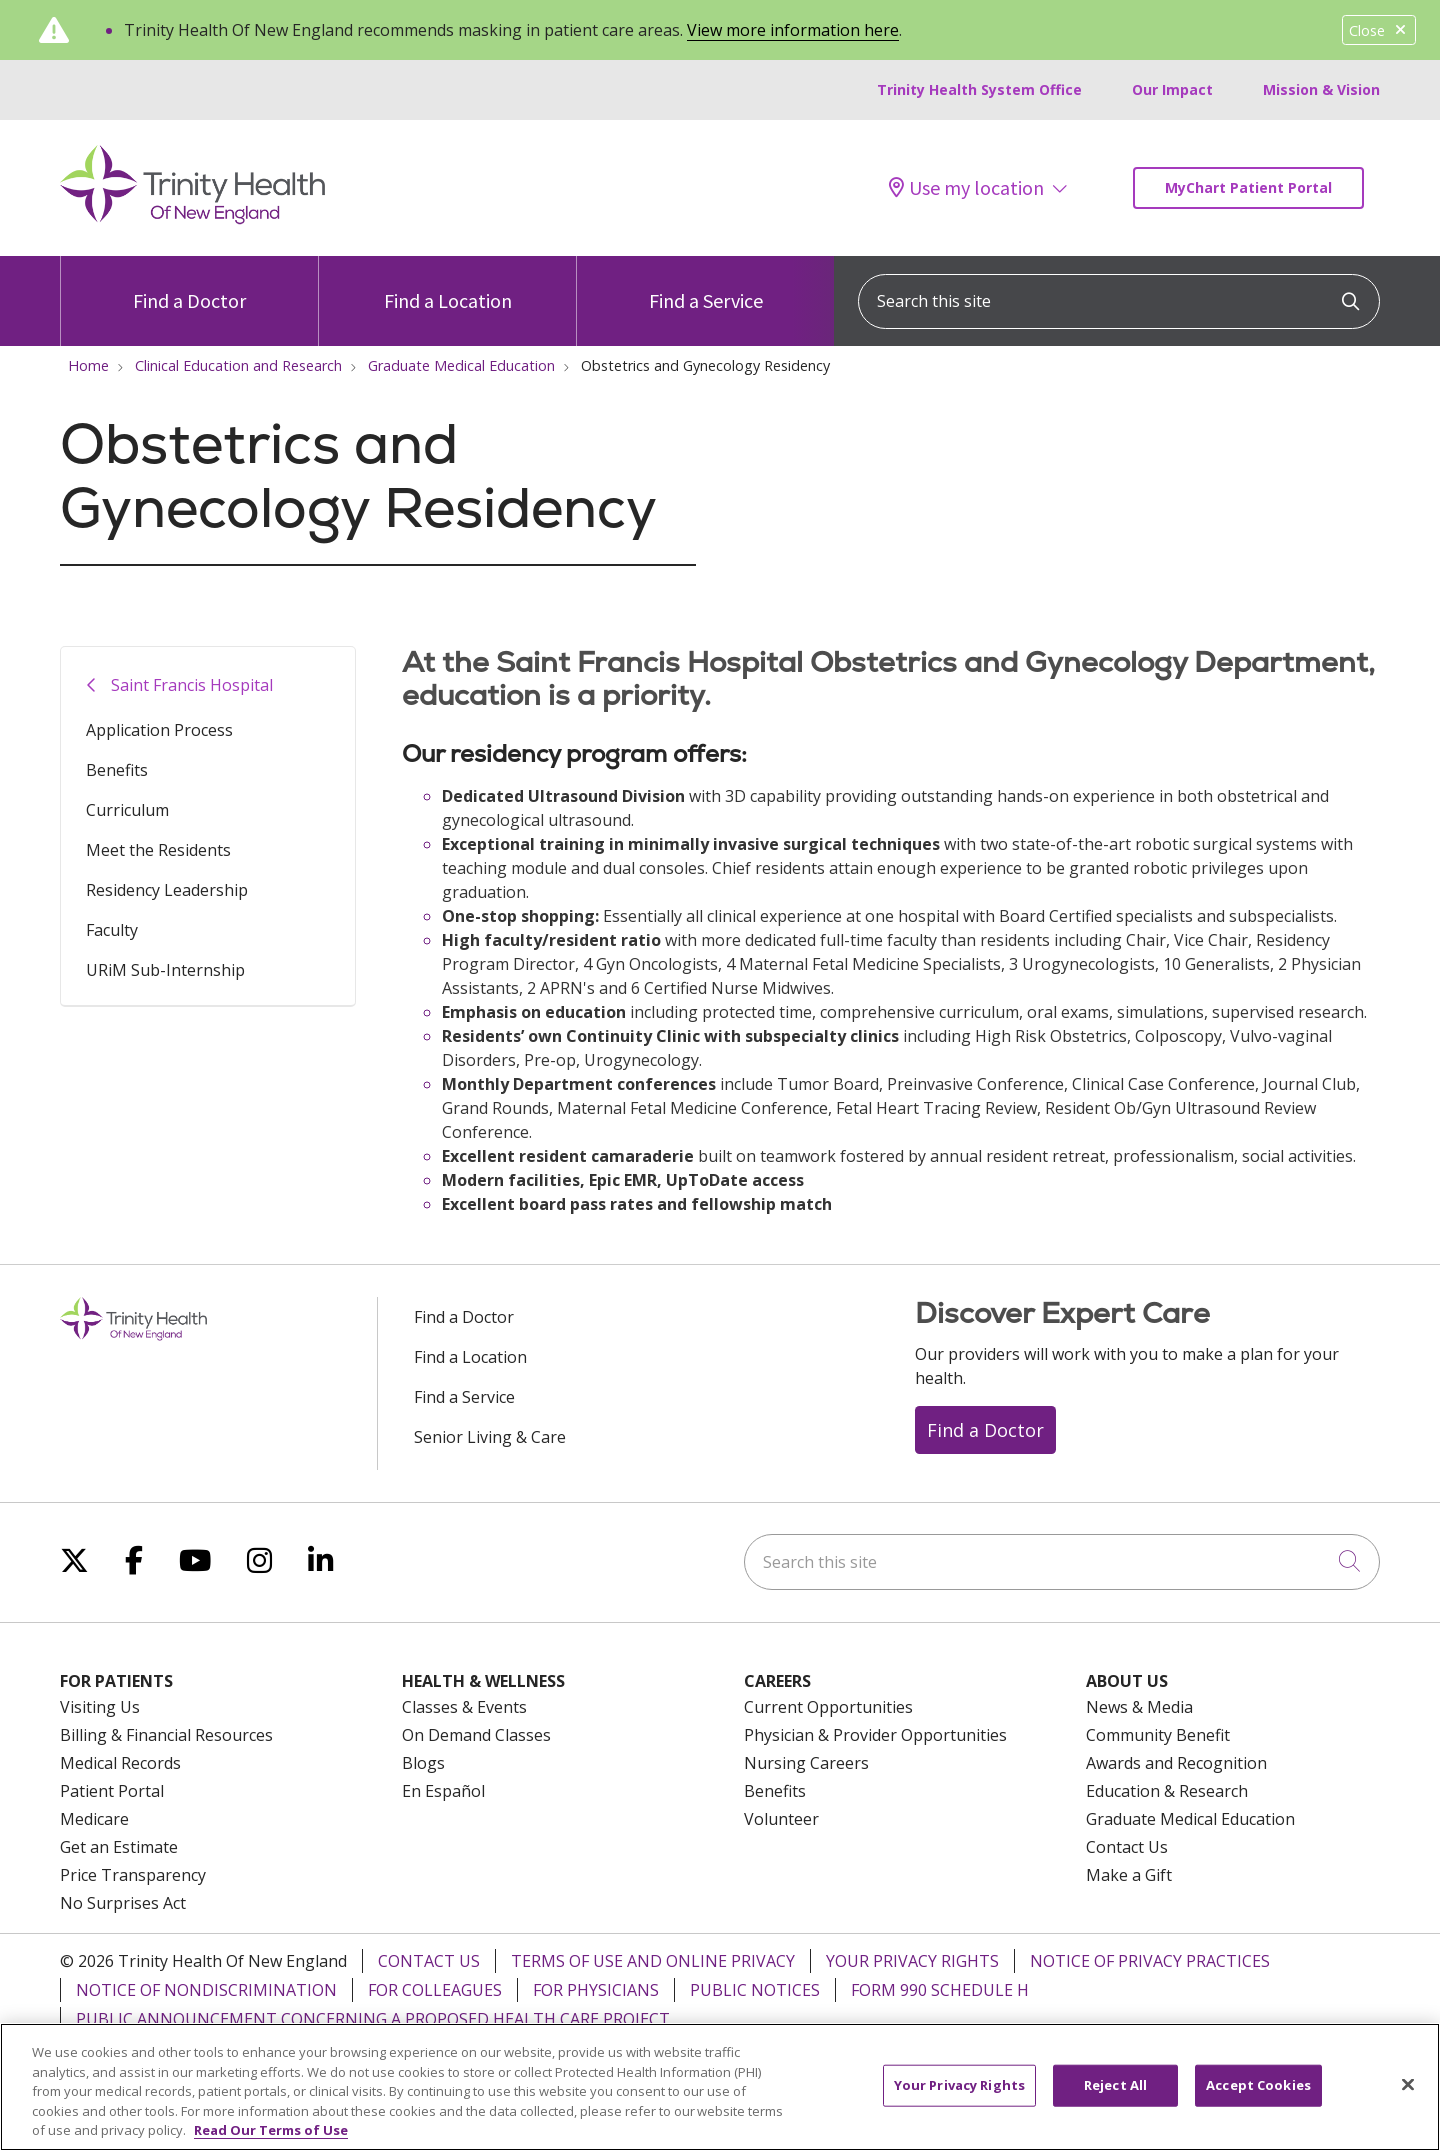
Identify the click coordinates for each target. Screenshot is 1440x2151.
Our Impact (1172, 89)
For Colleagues (435, 1990)
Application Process (159, 730)
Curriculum (127, 810)
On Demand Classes (476, 1735)
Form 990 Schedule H (940, 1990)
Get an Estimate (119, 1847)
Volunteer (781, 1819)
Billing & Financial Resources (166, 1735)
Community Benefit (1158, 1735)
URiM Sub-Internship (165, 970)
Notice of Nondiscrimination (206, 1990)
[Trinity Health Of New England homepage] (192, 219)
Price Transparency (133, 1875)
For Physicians (596, 1990)
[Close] (1408, 2085)
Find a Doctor (189, 284)
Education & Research (1167, 1791)
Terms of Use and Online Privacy (653, 1961)
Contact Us (1127, 1847)
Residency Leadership (167, 890)
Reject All (1115, 2085)
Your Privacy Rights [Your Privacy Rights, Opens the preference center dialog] (959, 2085)
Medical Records (120, 1763)
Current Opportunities (828, 1707)
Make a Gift (1129, 1875)
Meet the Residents (158, 850)
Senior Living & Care (490, 1437)
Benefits (117, 770)
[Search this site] (1119, 301)
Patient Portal (112, 1791)
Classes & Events (464, 1707)
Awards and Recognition (1176, 1763)
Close (1379, 30)
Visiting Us (100, 1707)
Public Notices (755, 1990)
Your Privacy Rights (912, 1961)
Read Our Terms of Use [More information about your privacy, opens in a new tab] (271, 2130)
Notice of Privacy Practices (1150, 1961)
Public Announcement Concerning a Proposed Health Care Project (373, 2019)
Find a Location (448, 284)
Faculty (112, 930)
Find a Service (706, 284)
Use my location (966, 188)
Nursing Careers (806, 1763)
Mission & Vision (1321, 89)
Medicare (94, 1819)
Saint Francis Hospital (192, 685)
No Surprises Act (123, 1903)
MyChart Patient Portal (1248, 187)
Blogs (423, 1763)
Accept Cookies (1258, 2085)
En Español (443, 1791)
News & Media (1139, 1707)
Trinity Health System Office (979, 89)
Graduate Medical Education (1190, 1819)
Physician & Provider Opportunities (875, 1735)
